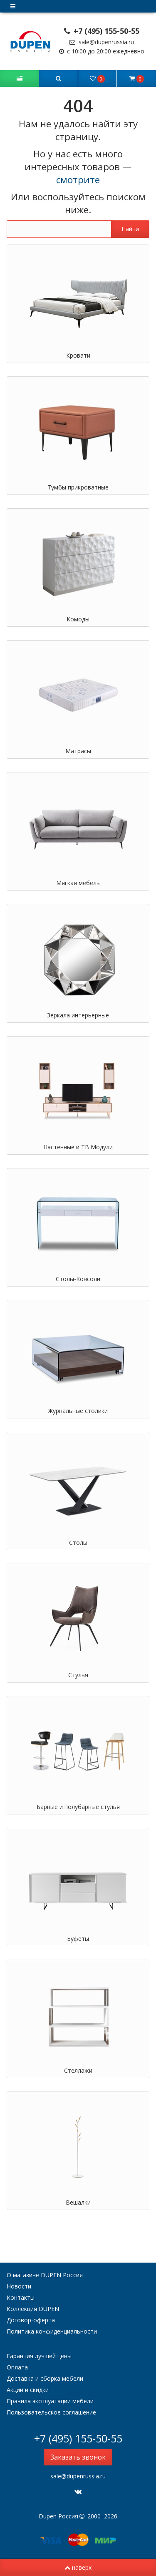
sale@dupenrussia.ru (101, 42)
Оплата (17, 2367)
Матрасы (78, 751)
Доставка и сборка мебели (45, 2378)
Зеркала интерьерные (78, 1015)
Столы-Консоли (78, 1279)
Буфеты (78, 1939)
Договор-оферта (31, 2320)
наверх (78, 2567)
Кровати (78, 355)
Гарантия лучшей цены (39, 2356)
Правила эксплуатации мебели (50, 2401)
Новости (19, 2286)
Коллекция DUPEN (33, 2309)
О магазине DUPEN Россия (45, 2275)
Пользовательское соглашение (51, 2412)
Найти (130, 229)
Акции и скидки (28, 2390)
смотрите (78, 179)
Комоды (78, 619)
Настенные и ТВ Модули (78, 1147)
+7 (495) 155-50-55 (102, 31)
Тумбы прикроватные (78, 487)
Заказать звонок (78, 2457)
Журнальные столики (78, 1411)
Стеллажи (78, 2070)
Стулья (78, 1675)
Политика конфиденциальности (52, 2331)
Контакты (21, 2297)
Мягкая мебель (78, 883)
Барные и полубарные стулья (78, 1807)
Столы (78, 1543)
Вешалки (78, 2202)
